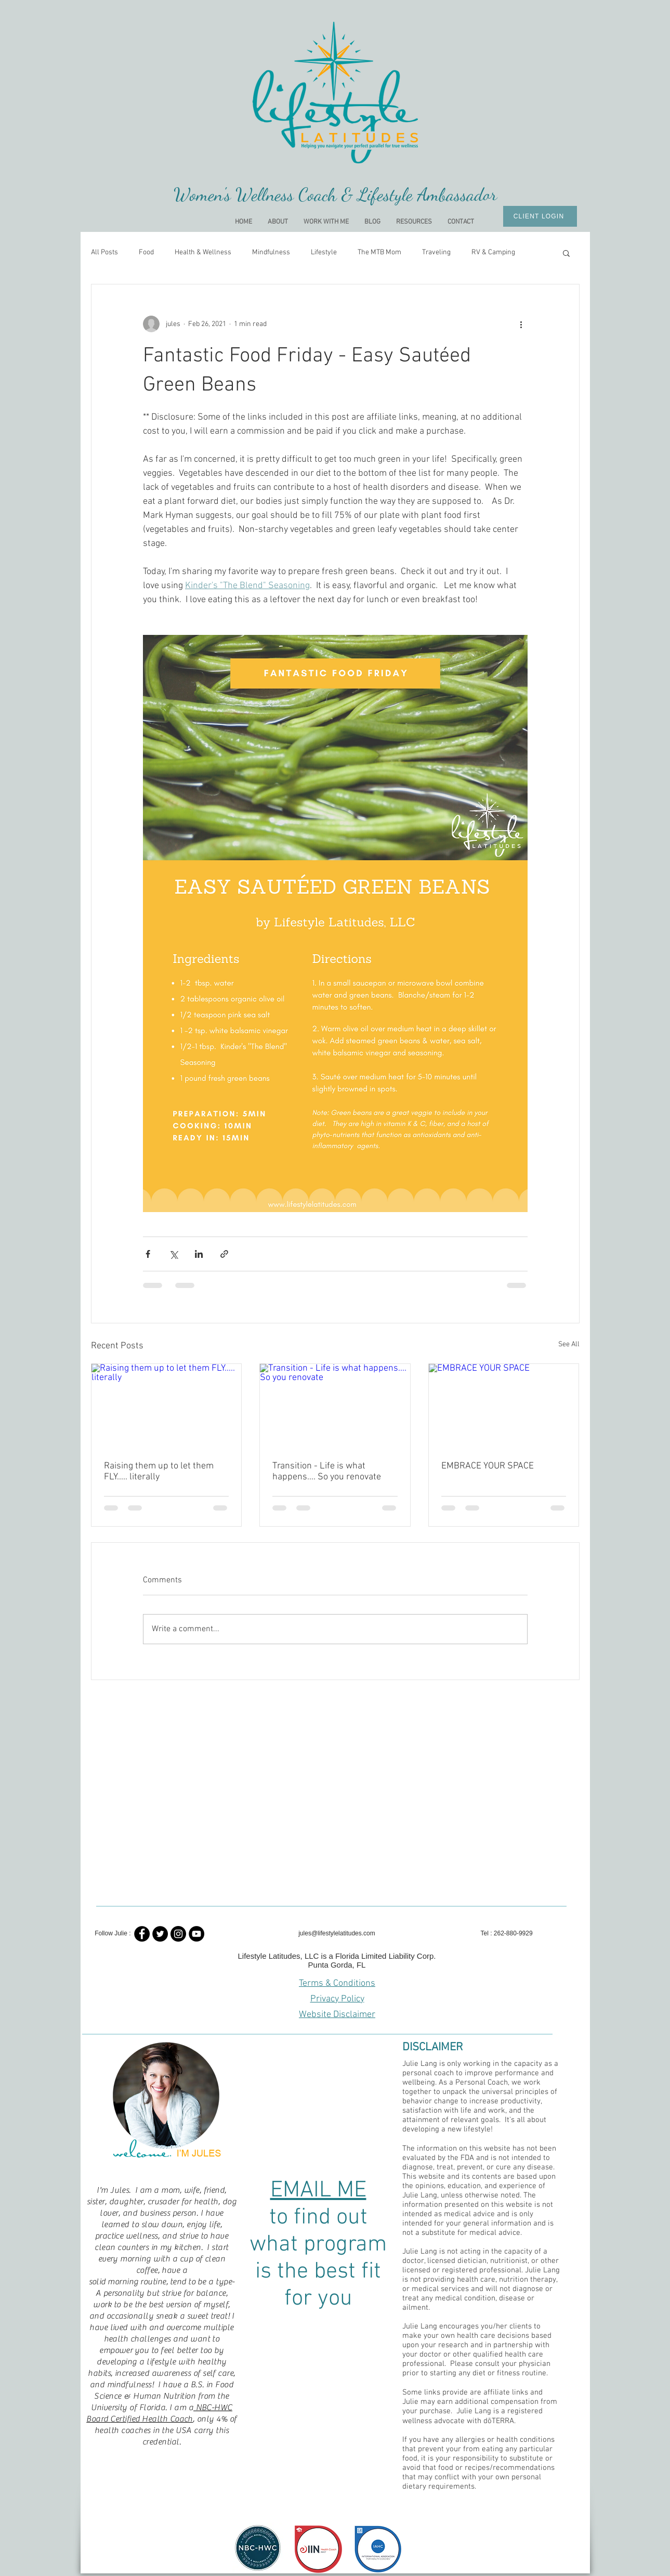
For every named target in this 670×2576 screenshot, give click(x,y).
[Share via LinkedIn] (199, 1254)
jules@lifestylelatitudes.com (336, 1933)
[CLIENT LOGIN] (540, 216)
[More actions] (521, 324)
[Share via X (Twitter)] (173, 1254)
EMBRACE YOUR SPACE (487, 1466)
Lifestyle (324, 252)
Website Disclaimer (337, 2014)
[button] (566, 253)
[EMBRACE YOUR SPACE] (504, 1406)
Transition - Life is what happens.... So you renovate (326, 1471)
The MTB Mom (379, 252)
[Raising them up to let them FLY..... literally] (166, 1406)
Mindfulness (271, 252)
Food (146, 252)
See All (569, 1344)
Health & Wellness (203, 252)
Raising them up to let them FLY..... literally (159, 1471)
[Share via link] (224, 1254)
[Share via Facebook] (148, 1254)
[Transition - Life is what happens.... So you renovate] (335, 1406)
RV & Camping (493, 252)
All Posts (104, 252)
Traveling (436, 252)
